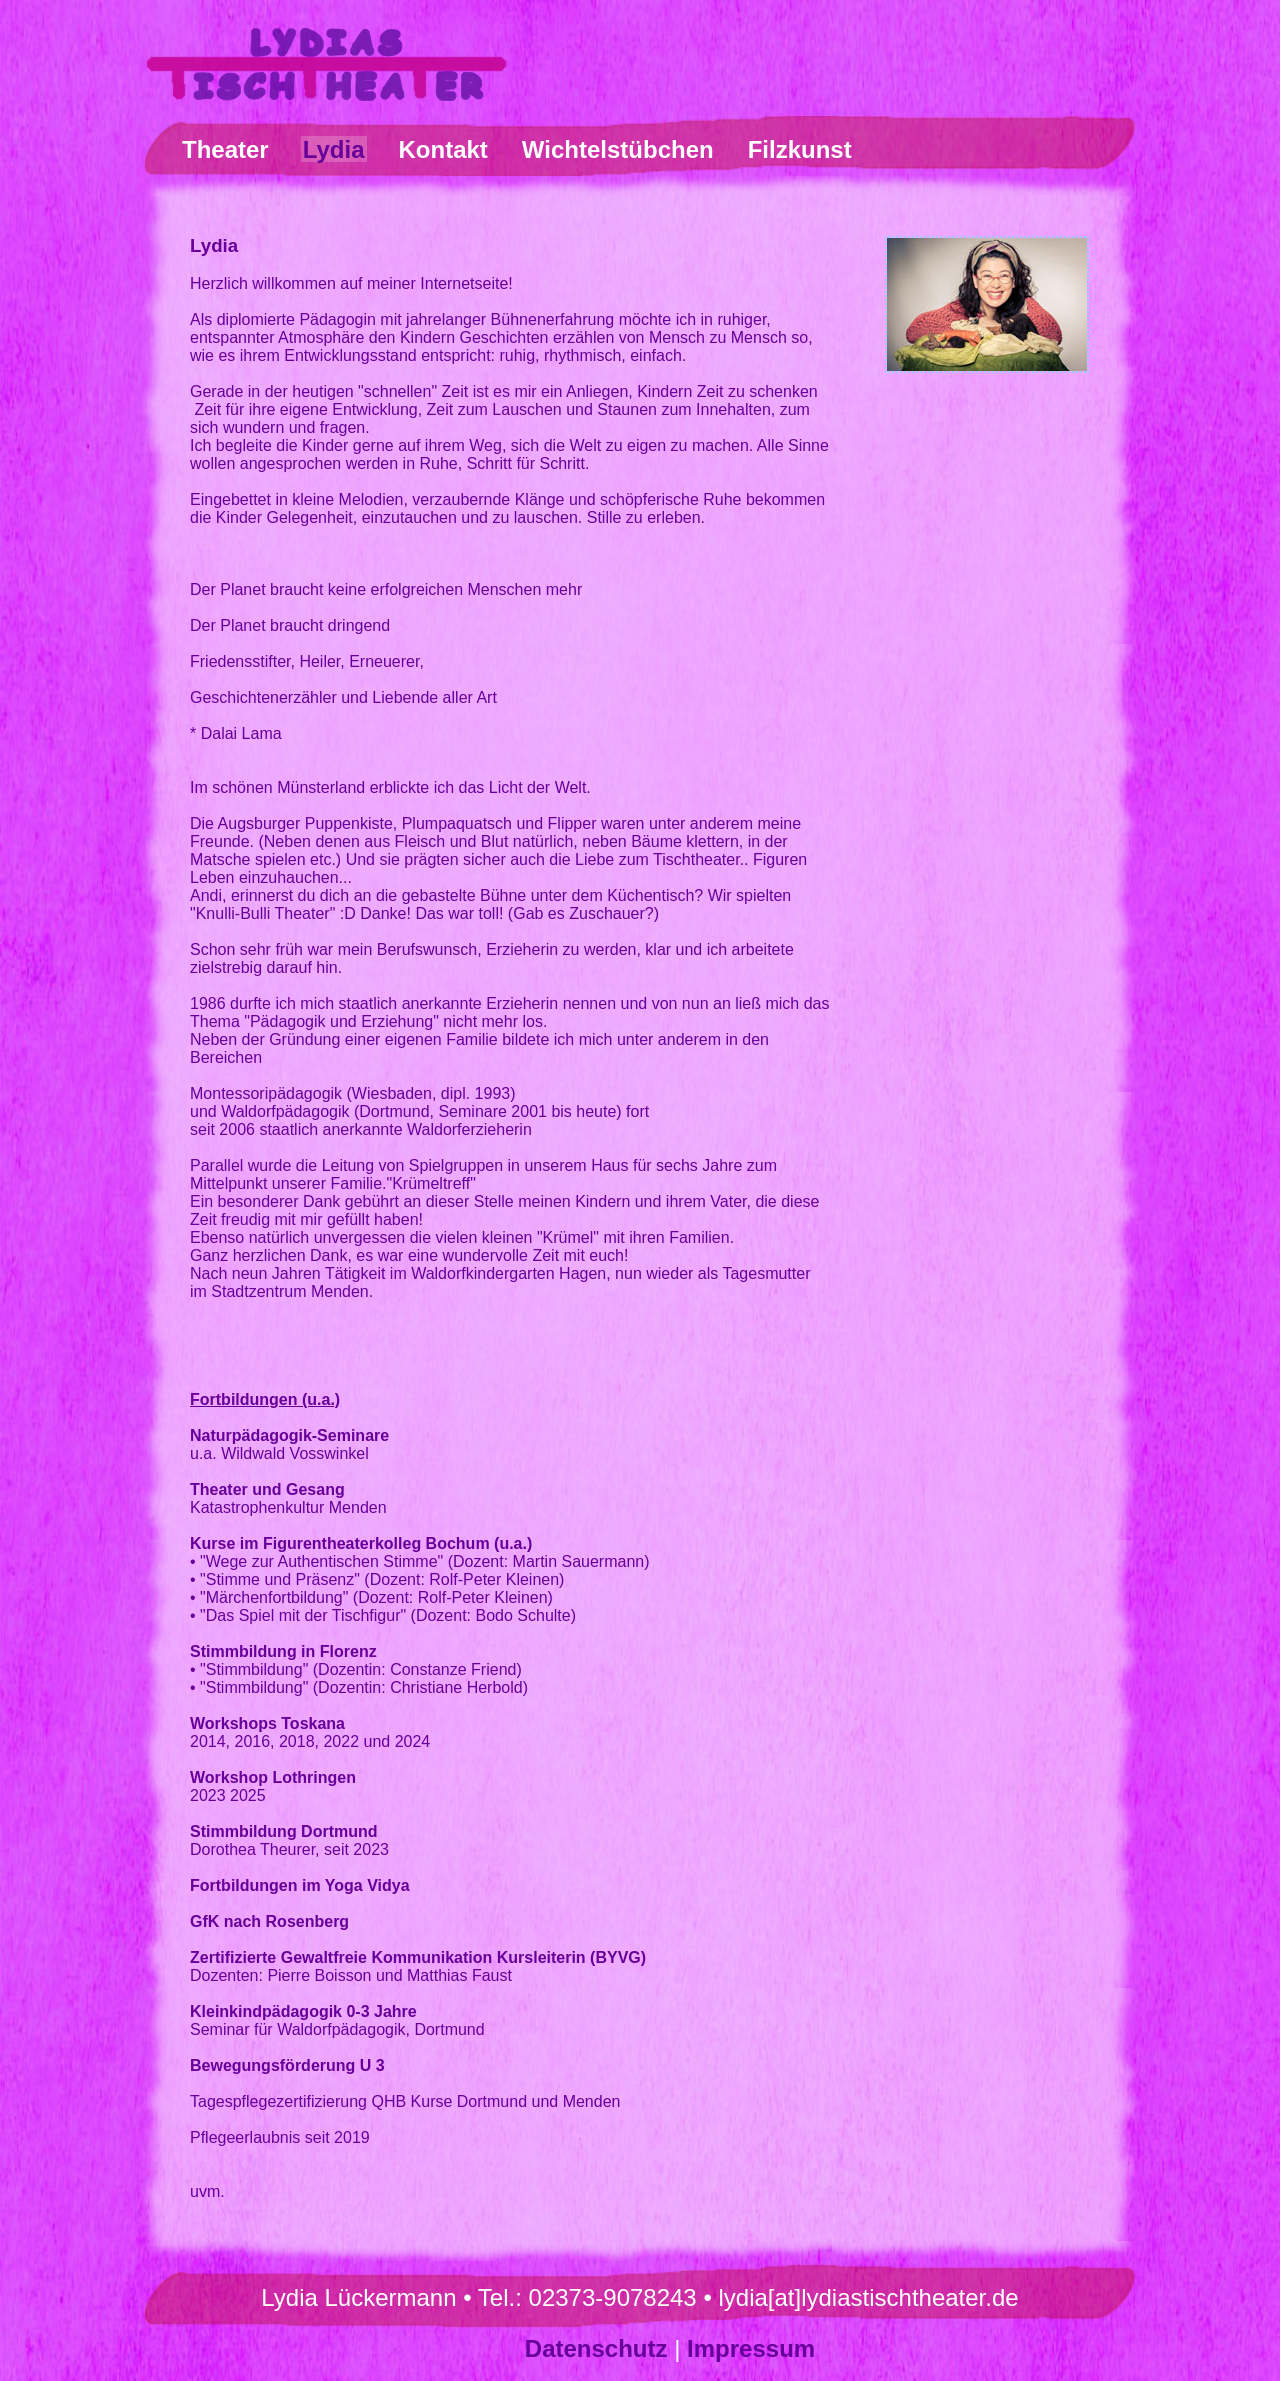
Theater (225, 149)
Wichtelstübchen (618, 149)
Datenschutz (596, 2348)
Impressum (751, 2348)
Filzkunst (800, 149)
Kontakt (443, 149)
